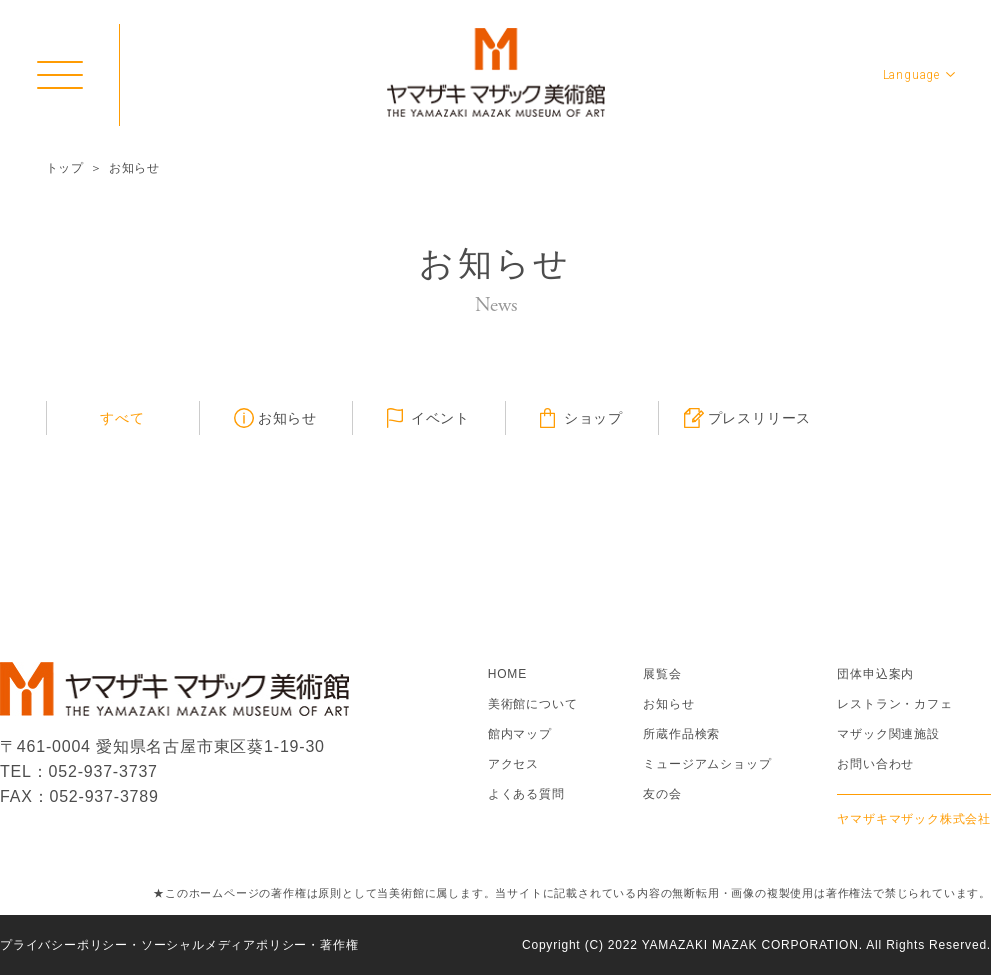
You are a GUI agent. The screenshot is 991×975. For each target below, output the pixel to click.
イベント (440, 418)
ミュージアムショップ (707, 764)
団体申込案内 (875, 674)
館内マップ (520, 734)
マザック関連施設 (888, 734)
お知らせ (287, 418)
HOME (507, 674)
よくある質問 (526, 794)
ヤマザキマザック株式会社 (914, 819)
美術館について (533, 704)
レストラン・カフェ (894, 704)
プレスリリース (760, 418)
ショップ (593, 418)
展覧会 (662, 674)
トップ (65, 168)
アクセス (513, 764)
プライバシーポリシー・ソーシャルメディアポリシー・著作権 (179, 945)
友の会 (662, 794)
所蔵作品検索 (681, 734)
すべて (122, 418)
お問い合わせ (875, 764)
